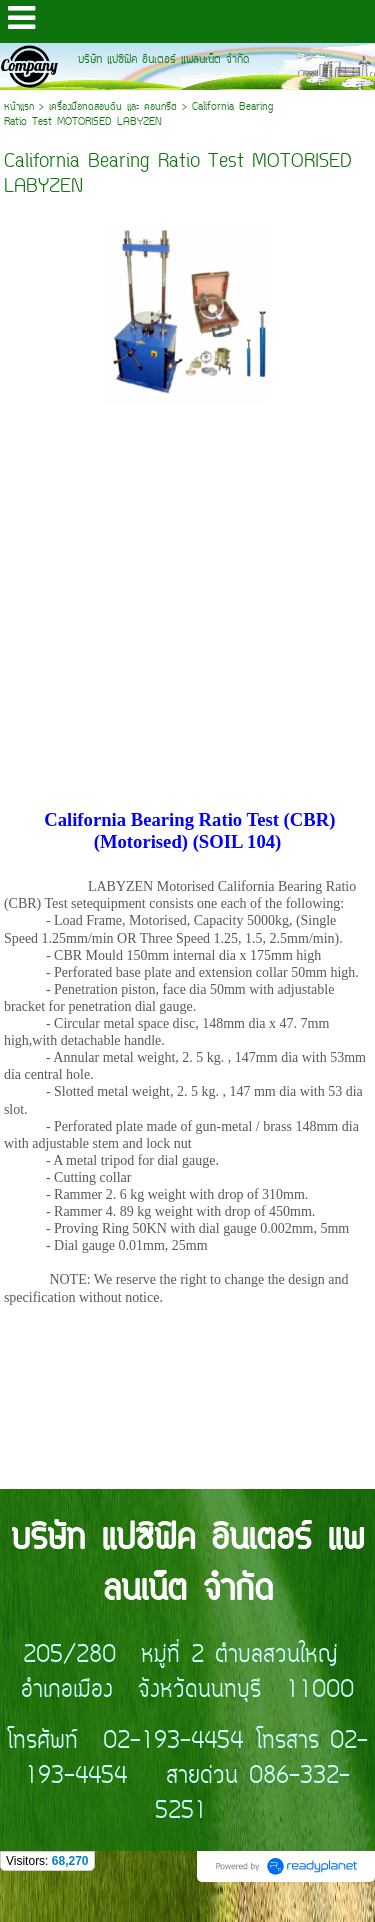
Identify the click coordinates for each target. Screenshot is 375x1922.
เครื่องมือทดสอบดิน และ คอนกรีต (113, 107)
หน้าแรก (19, 107)
